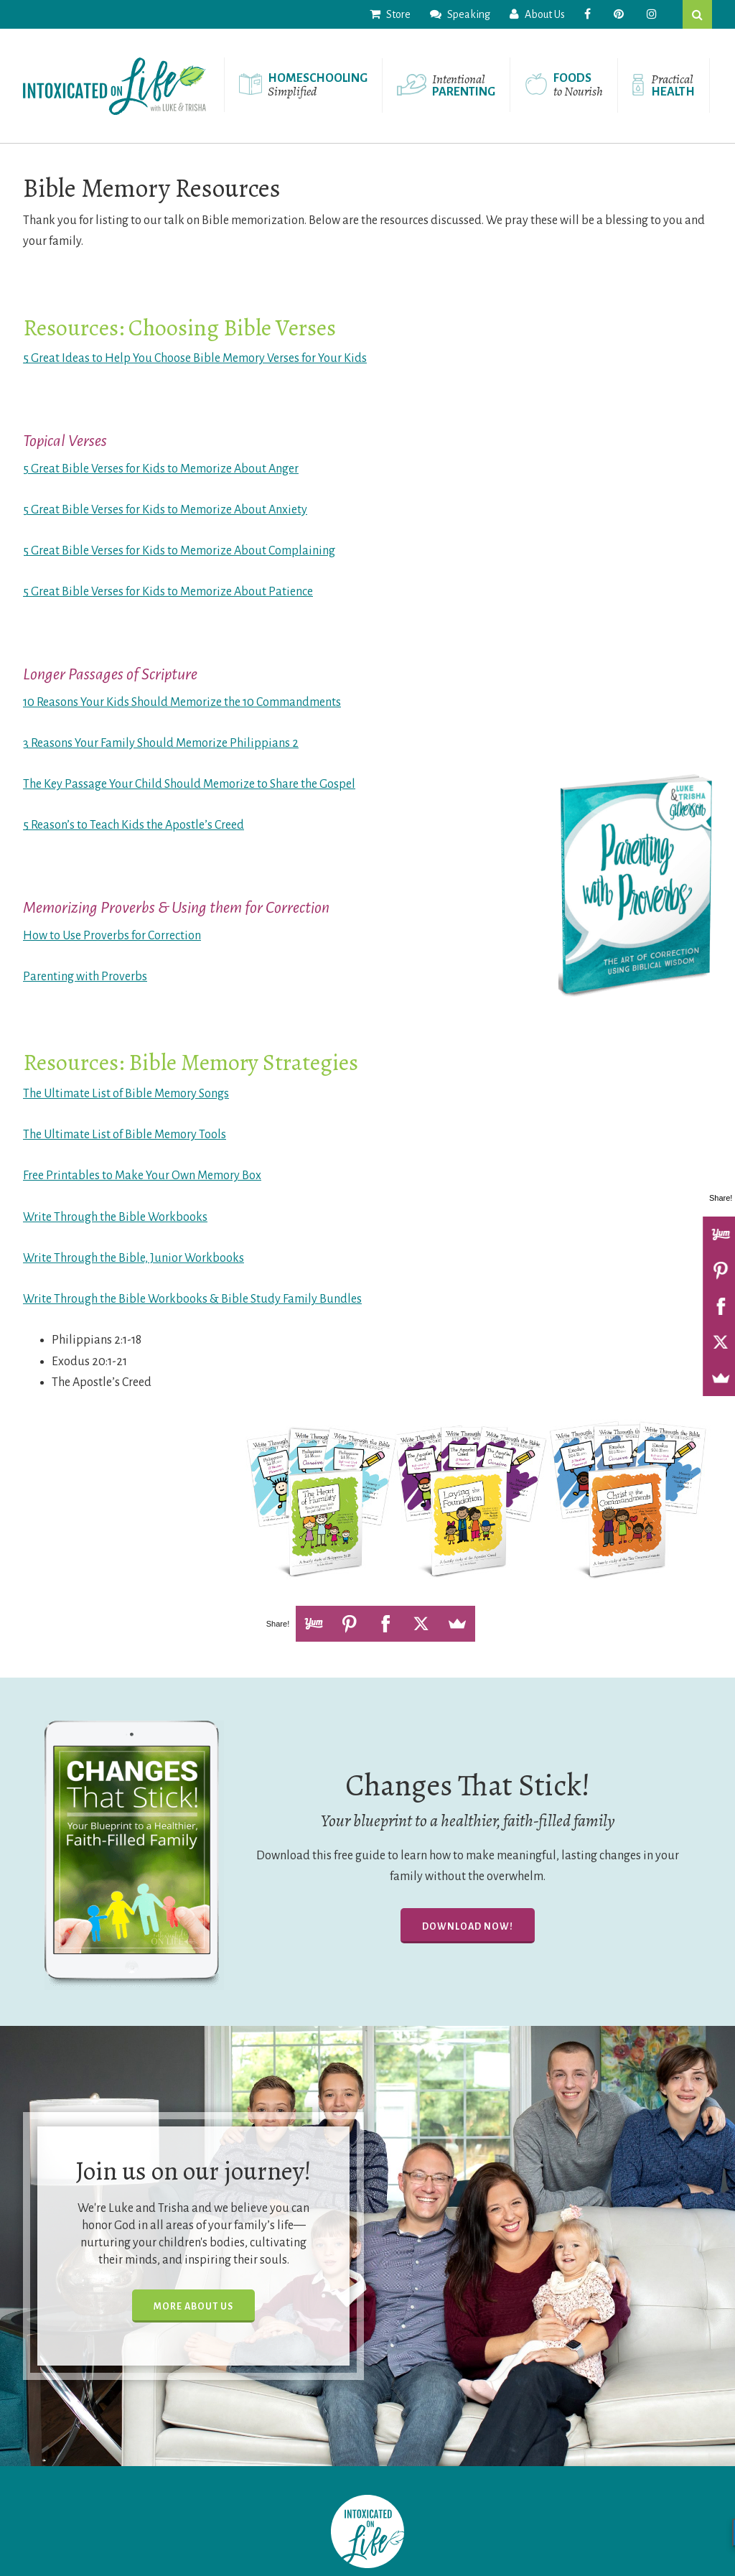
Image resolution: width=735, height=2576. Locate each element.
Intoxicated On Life (114, 85)
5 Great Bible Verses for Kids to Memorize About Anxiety (165, 509)
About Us (537, 14)
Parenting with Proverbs (85, 976)
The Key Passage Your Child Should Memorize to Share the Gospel (189, 784)
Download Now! (467, 1927)
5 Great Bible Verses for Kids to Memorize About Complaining (179, 550)
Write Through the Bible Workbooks (115, 1217)
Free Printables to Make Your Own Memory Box (142, 1175)
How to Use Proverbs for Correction (112, 935)
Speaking (460, 14)
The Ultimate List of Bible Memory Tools (124, 1134)
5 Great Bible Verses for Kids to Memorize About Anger (161, 468)
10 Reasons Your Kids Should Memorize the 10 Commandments (182, 702)
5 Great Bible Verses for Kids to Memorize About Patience (168, 591)
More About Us (193, 2307)
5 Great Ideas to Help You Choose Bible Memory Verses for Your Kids (195, 358)
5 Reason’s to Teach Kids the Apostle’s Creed (133, 825)
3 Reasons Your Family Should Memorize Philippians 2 (161, 743)
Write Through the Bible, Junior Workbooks (133, 1258)
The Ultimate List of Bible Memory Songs (126, 1093)
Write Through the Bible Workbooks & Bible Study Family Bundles (192, 1299)
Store (390, 14)
